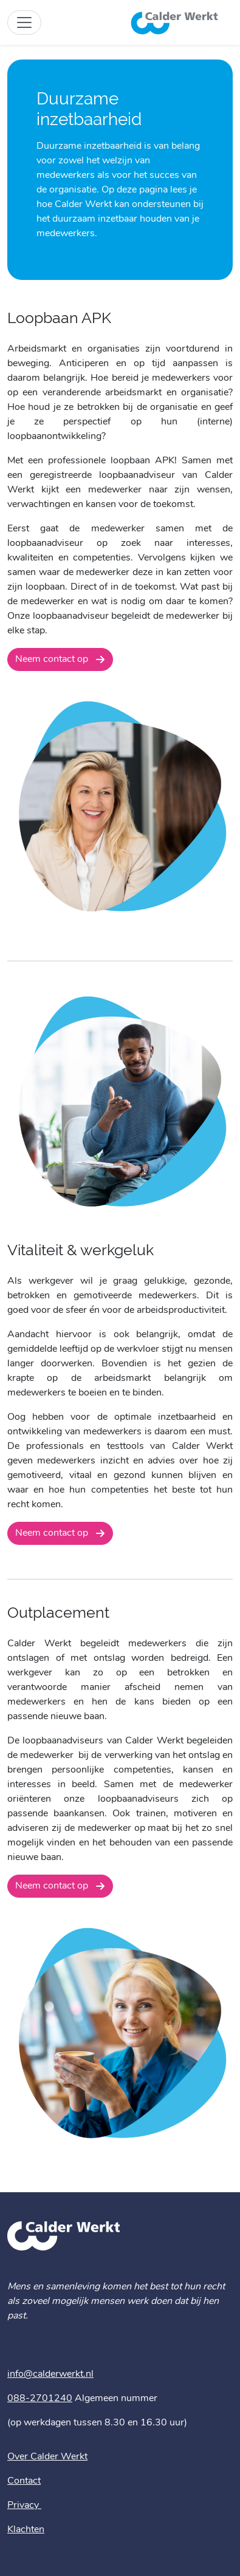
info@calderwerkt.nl (50, 2374)
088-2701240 (39, 2399)
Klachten (25, 2530)
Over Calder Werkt (47, 2457)
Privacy (24, 2505)
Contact (24, 2481)
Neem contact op (53, 659)
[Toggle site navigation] (24, 22)
